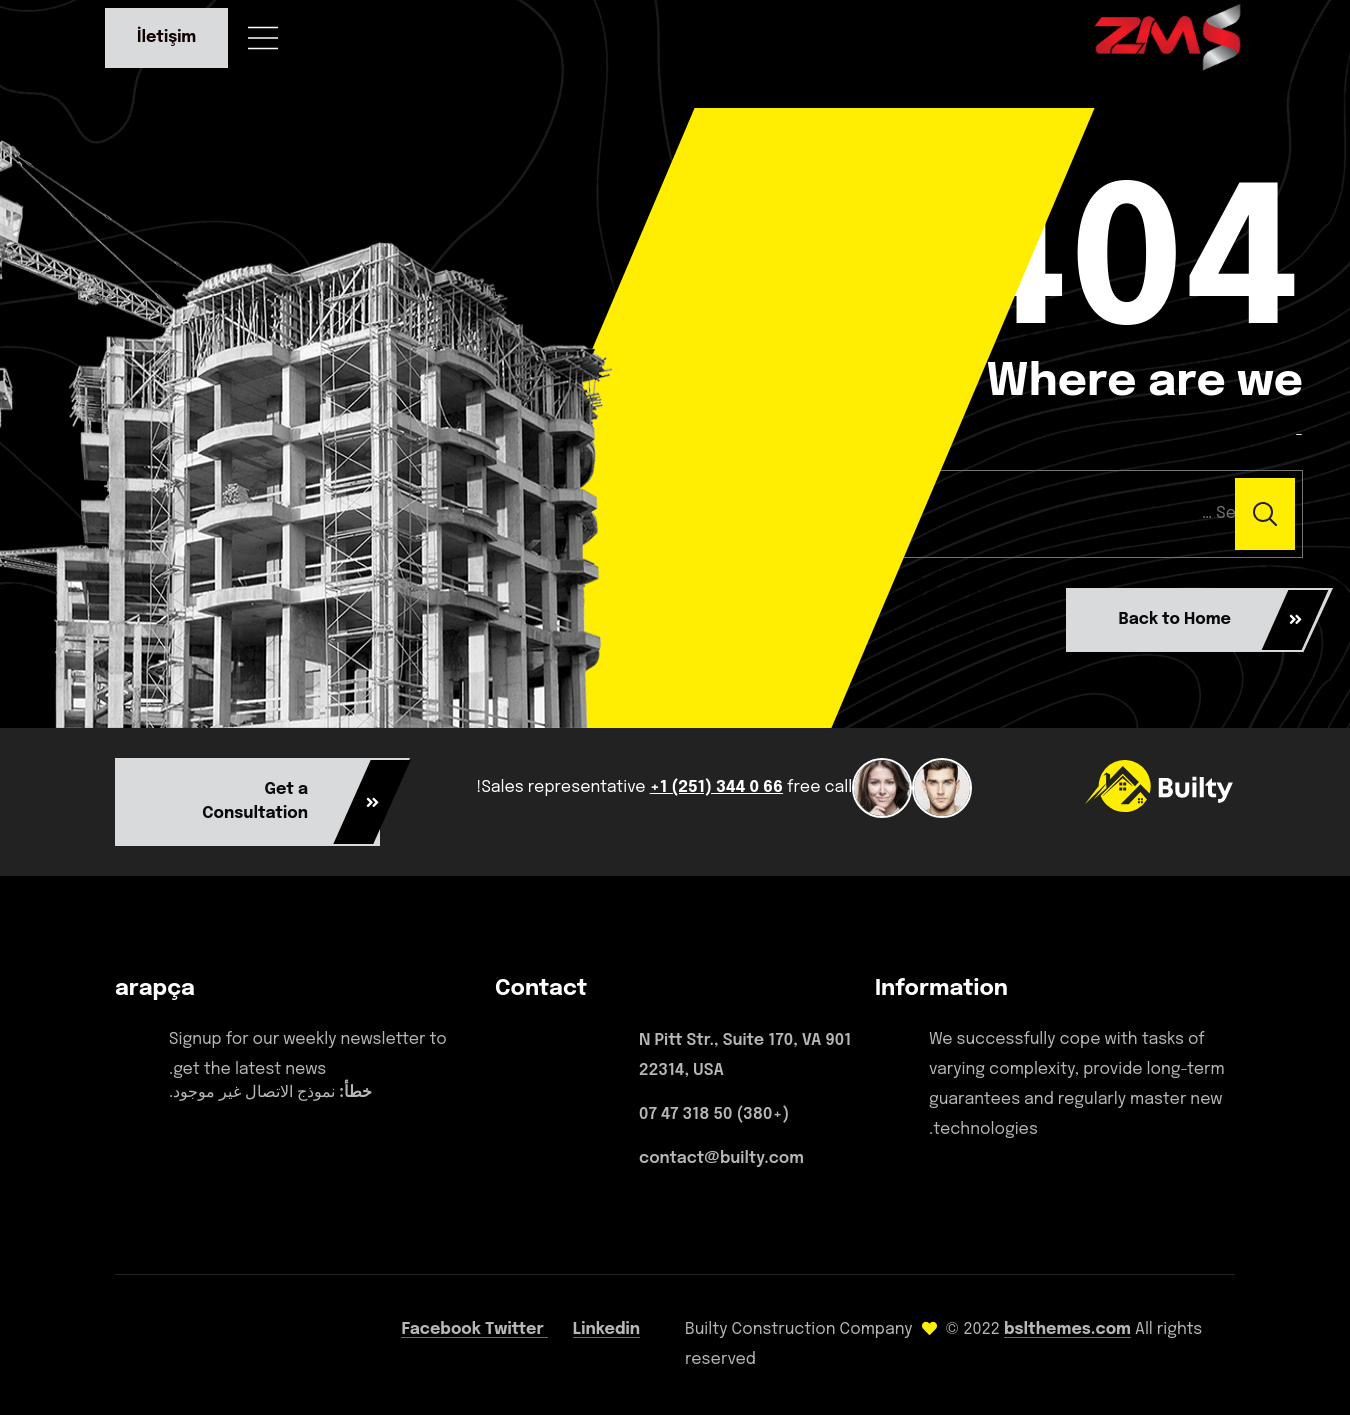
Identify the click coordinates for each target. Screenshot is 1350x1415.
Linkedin (606, 1329)
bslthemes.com (1067, 1329)
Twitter (516, 1329)
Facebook (443, 1329)
